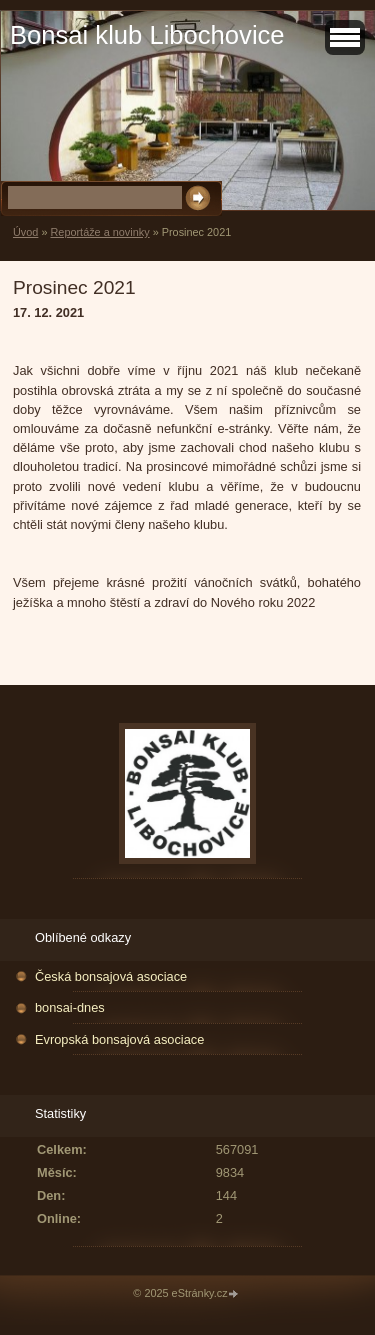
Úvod (25, 232)
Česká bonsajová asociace (111, 976)
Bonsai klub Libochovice (147, 35)
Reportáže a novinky (99, 232)
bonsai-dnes (70, 1007)
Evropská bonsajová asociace (119, 1039)
